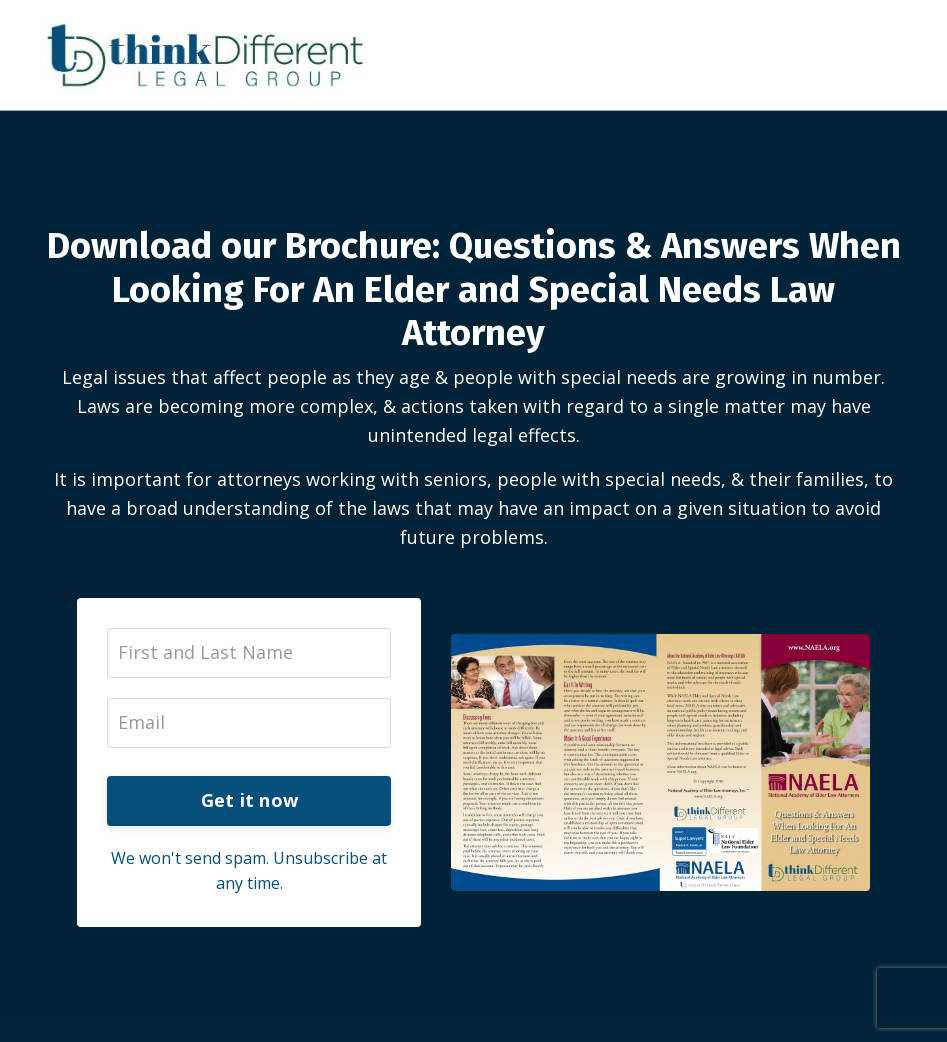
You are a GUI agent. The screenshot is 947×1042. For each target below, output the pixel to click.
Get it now (250, 800)
